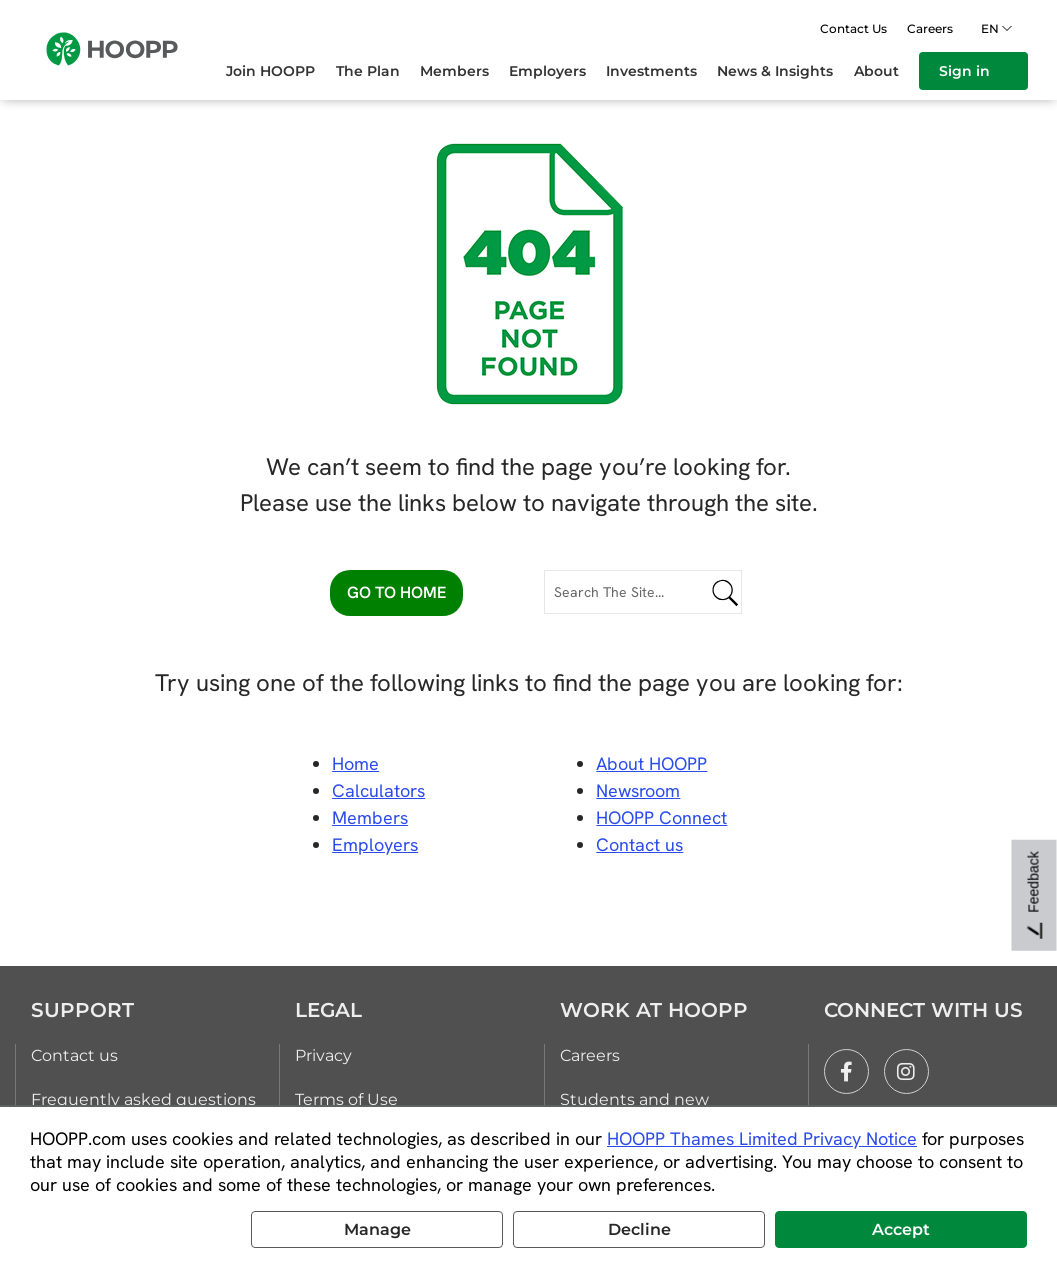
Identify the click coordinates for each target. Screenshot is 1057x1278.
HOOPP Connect (661, 817)
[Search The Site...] (643, 592)
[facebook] (846, 1071)
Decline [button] (639, 1229)
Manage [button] (377, 1229)
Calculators (378, 790)
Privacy (323, 1055)
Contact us (74, 1055)
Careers (930, 28)
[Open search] (793, 28)
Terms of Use (346, 1099)
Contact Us (853, 28)
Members (370, 817)
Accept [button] (901, 1229)
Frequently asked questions (143, 1099)
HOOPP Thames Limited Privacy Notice (762, 1138)
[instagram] (906, 1071)
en (993, 28)
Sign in (973, 71)
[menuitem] (280, 71)
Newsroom (638, 790)
